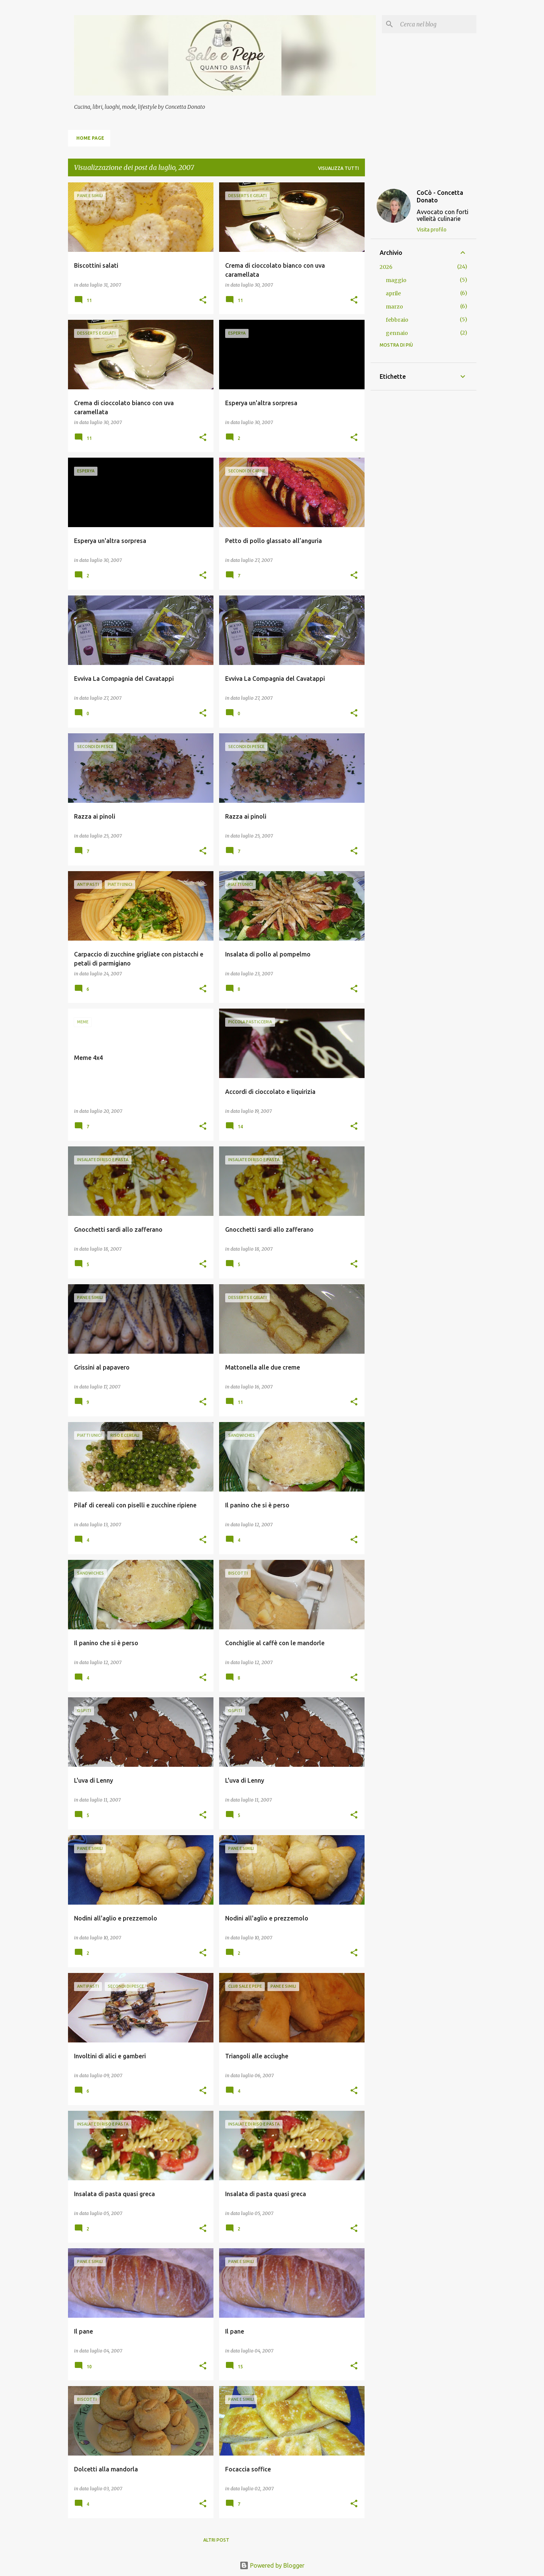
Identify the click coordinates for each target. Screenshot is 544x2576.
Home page (90, 138)
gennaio (397, 333)
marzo (394, 306)
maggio (396, 280)
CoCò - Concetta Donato (440, 196)
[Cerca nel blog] (436, 24)
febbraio (397, 319)
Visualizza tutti (338, 168)
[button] (202, 300)
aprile (393, 293)
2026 (386, 267)
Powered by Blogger (272, 2565)
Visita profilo (432, 230)
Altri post (216, 2539)
